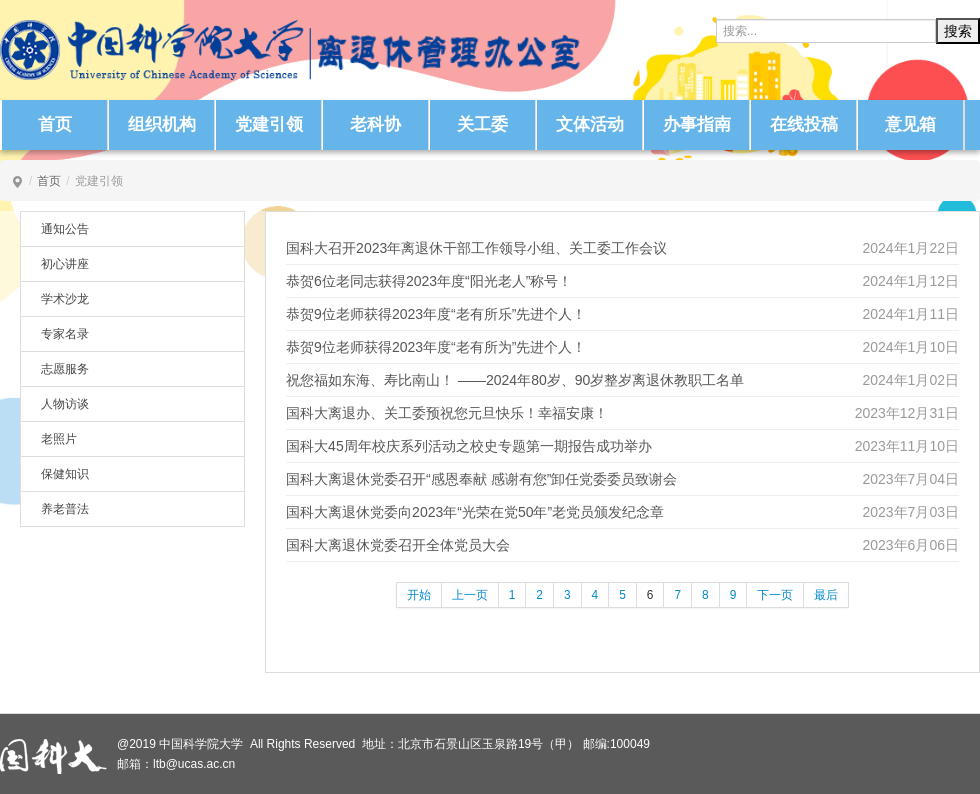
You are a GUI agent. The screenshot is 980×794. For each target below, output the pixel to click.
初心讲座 (65, 264)
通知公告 (65, 229)
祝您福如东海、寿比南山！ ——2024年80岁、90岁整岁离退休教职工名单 (515, 380)
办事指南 (697, 124)
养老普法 (65, 509)
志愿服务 (65, 369)
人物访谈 (65, 404)
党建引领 (269, 124)
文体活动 (590, 124)
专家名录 (65, 334)
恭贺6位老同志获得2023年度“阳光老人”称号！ (429, 281)
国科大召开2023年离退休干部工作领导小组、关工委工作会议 (476, 248)
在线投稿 (804, 124)
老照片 (59, 439)
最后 (826, 595)
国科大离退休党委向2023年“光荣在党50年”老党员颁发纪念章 (475, 512)
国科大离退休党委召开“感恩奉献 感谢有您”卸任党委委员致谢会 (481, 479)
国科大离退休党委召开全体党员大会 (398, 545)
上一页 (470, 595)
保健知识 (65, 474)
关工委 (482, 124)
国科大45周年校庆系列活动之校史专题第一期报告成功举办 (469, 446)
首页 (55, 124)
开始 (419, 595)
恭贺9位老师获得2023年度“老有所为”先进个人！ (436, 347)
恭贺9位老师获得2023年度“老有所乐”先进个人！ (436, 314)
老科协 (375, 124)
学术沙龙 (65, 299)
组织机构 (162, 124)
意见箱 (910, 124)
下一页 (775, 595)
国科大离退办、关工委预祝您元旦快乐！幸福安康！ (447, 413)
